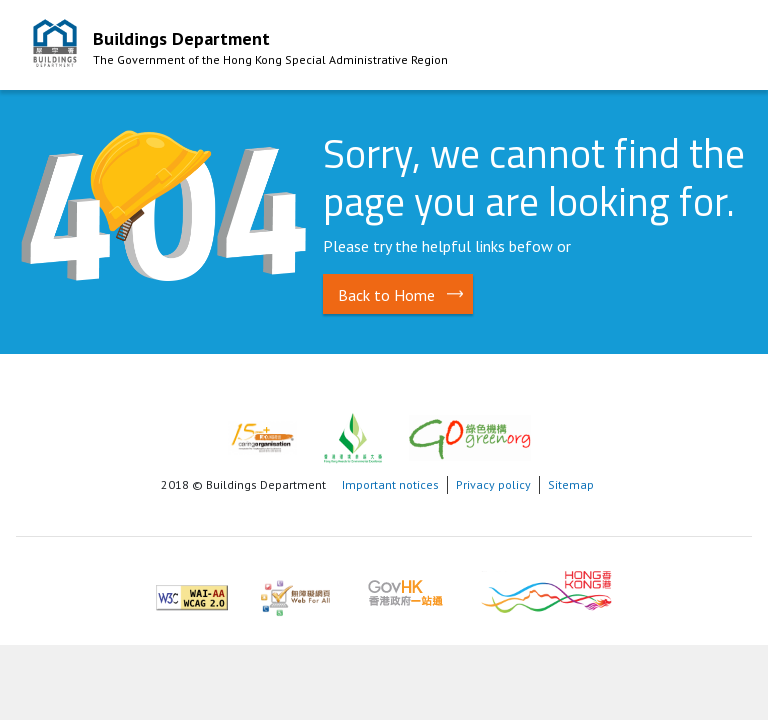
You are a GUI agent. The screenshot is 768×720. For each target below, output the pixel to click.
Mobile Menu (717, 48)
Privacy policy (493, 484)
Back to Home (386, 295)
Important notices (390, 484)
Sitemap (571, 484)
